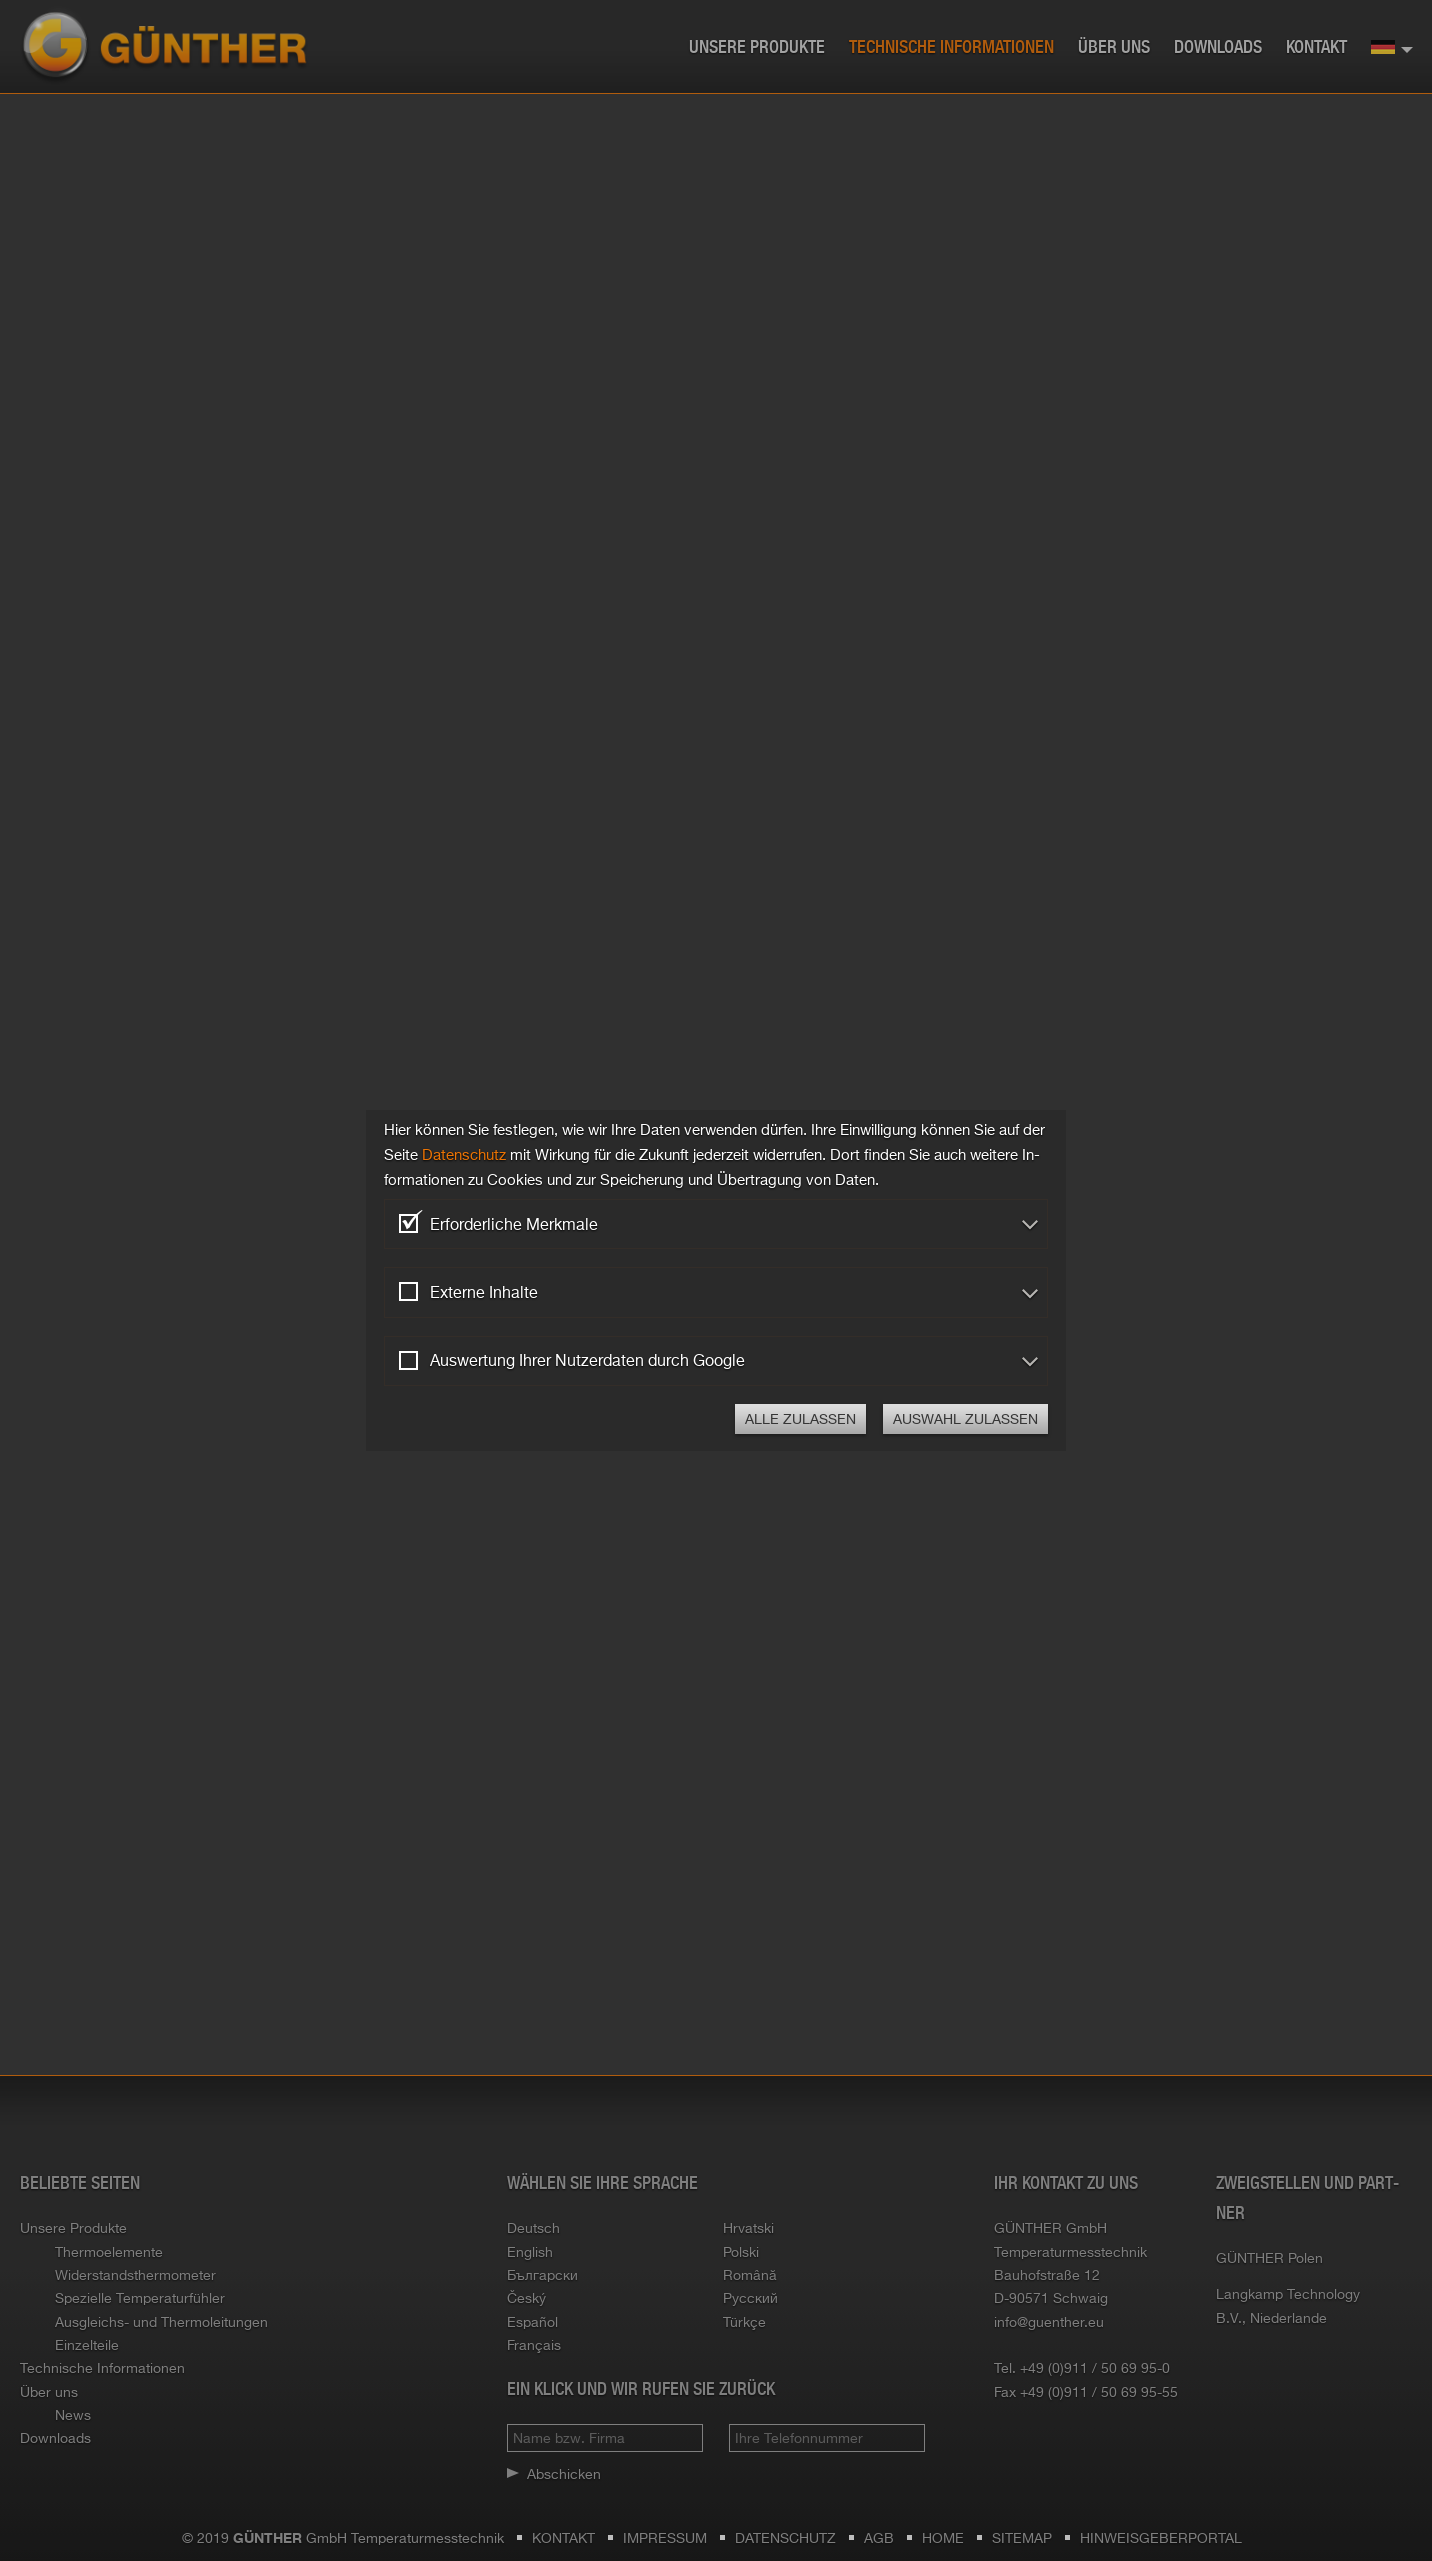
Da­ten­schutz (464, 1154)
